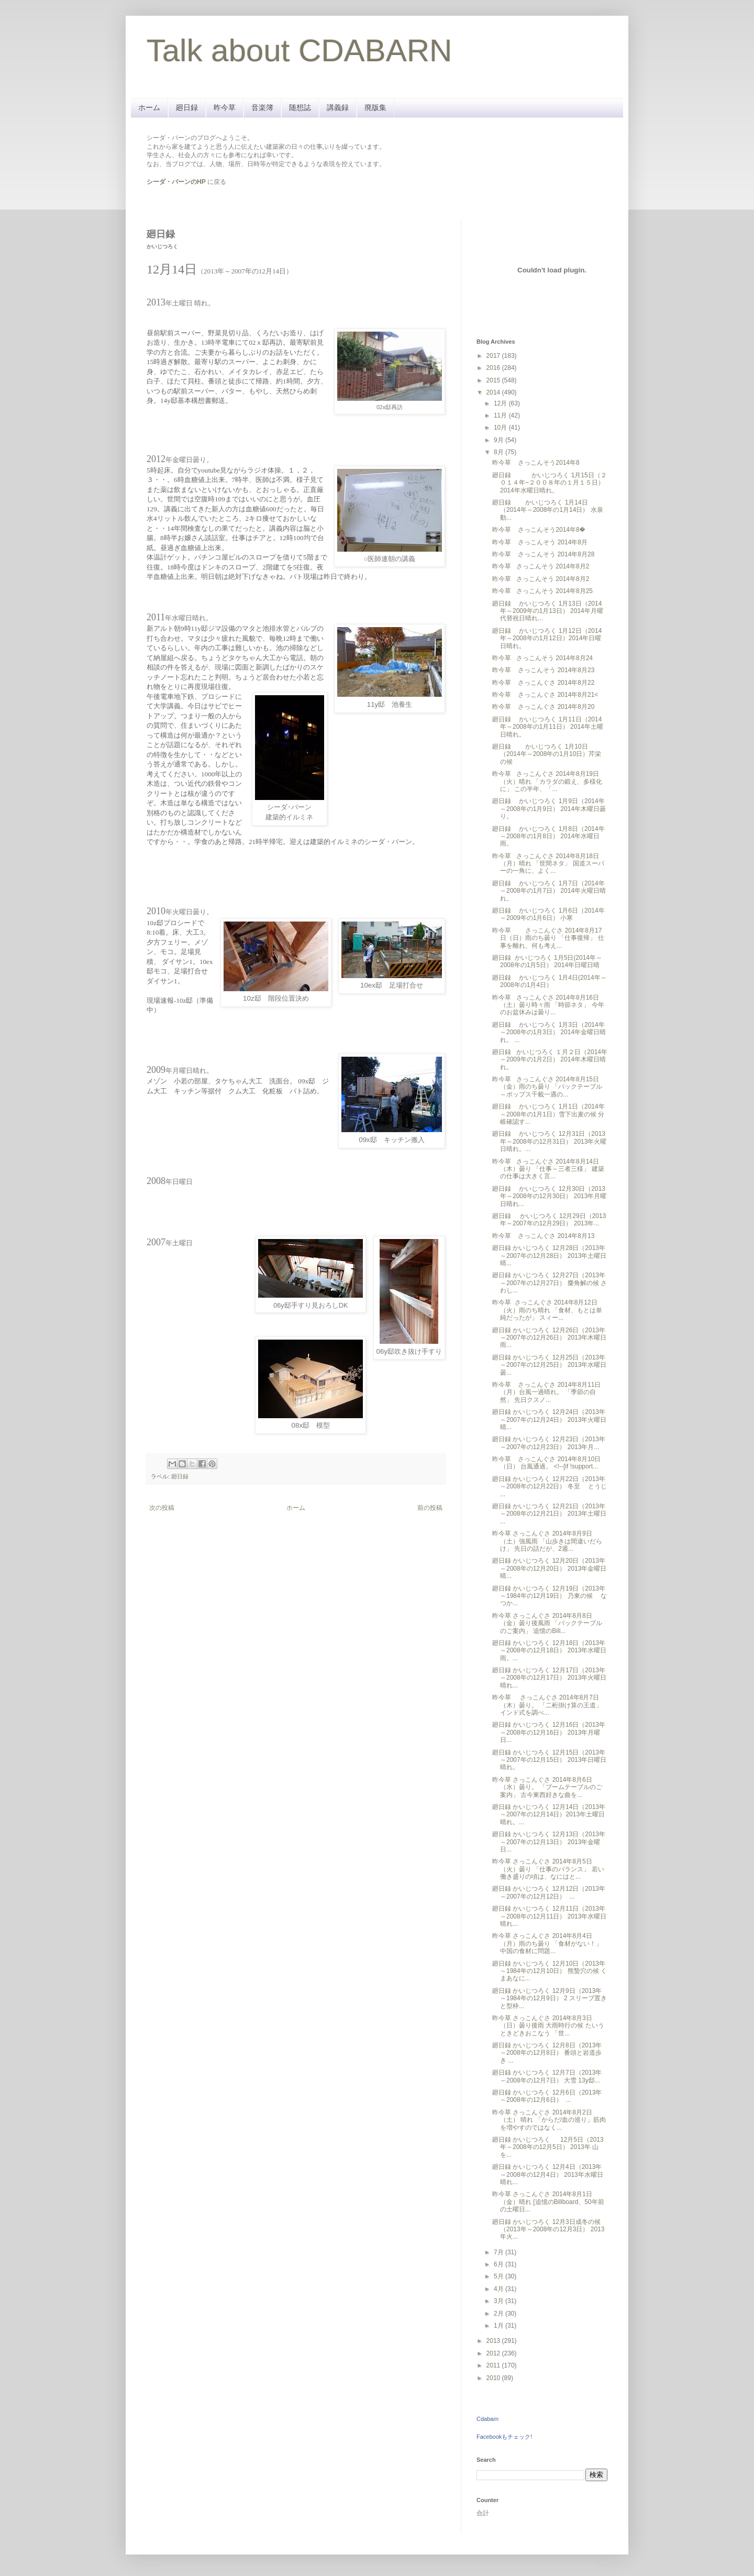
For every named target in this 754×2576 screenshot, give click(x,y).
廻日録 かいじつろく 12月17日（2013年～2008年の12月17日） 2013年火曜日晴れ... (549, 1678)
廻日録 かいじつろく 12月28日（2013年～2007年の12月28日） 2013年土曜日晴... (549, 1255)
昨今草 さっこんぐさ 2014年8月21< (545, 694)
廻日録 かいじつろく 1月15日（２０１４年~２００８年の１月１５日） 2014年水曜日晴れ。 (549, 483)
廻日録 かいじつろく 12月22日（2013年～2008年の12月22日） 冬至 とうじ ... (549, 1486)
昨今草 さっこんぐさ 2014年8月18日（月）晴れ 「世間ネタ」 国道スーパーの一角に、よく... (548, 863)
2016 (494, 367)
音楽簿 (262, 107)
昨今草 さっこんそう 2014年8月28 (543, 554)
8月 (499, 452)
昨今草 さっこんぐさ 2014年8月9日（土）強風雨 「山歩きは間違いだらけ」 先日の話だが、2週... (547, 1541)
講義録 (338, 107)
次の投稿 (161, 1507)
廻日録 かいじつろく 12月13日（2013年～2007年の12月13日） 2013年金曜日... (548, 1841)
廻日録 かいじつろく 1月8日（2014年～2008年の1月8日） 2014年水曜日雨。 (548, 836)
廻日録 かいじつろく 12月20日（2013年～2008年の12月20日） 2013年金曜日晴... (549, 1568)
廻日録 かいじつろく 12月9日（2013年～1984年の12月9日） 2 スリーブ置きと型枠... (549, 1998)
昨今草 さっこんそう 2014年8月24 (542, 658)
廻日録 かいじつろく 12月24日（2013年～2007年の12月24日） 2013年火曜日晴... (549, 1419)
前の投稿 (429, 1507)
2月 (499, 2313)
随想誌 (300, 107)
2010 (494, 2378)
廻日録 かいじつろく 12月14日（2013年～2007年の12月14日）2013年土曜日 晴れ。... (548, 1814)
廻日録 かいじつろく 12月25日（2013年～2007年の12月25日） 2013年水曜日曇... (549, 1365)
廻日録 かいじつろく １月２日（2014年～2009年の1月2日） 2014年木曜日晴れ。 (549, 1059)
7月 (499, 2252)
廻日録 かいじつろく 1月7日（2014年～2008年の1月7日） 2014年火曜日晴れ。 (549, 891)
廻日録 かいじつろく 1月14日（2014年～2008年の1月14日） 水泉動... (547, 510)
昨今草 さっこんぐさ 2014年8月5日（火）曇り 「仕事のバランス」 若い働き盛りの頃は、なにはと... (548, 1869)
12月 (501, 403)
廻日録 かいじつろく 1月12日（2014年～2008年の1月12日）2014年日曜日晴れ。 (547, 638)
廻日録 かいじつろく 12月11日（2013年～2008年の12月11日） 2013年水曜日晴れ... (549, 1916)
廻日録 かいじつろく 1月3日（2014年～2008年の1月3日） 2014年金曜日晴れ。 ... (549, 1032)
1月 (499, 2325)
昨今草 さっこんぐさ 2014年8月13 (543, 1236)
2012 (494, 2353)
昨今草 (225, 107)
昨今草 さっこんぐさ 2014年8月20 (543, 706)
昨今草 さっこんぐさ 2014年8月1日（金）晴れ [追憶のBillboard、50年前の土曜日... (548, 2201)
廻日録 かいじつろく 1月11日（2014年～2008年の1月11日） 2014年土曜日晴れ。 (547, 727)
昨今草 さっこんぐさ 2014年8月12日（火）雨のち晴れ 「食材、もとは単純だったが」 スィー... (547, 1310)
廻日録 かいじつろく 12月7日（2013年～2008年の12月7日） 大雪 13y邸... (547, 2076)
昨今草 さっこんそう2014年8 (536, 462)
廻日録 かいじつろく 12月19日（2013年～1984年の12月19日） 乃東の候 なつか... (549, 1596)
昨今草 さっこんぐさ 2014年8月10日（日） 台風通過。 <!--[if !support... (546, 1462)
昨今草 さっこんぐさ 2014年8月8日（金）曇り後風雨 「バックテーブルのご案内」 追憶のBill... (547, 1623)
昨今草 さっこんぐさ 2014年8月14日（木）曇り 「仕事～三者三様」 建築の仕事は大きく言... (548, 1169)
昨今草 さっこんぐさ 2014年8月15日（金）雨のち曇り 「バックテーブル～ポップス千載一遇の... (547, 1087)
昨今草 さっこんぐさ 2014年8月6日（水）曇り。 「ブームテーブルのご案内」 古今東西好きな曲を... (547, 1787)
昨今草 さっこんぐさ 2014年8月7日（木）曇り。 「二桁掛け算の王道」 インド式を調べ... (547, 1705)
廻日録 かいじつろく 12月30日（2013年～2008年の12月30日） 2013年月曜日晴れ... (549, 1196)
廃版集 (375, 107)
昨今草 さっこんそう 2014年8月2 (540, 566)
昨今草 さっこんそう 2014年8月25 (542, 591)
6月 (499, 2264)
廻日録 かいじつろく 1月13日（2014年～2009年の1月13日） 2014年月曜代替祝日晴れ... (547, 611)
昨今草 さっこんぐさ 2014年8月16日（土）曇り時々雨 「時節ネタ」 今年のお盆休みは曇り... (548, 1005)
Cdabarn (487, 2419)
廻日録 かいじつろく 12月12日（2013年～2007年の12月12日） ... (548, 1892)
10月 (501, 427)
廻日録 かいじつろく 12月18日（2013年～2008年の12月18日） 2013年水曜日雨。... (549, 1650)
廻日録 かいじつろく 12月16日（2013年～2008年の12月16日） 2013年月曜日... (548, 1732)
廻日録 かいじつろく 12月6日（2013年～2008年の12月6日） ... (547, 2096)
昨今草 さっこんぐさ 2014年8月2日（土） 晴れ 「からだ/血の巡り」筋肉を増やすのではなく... (549, 2120)
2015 (494, 380)
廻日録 (187, 107)
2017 (494, 355)
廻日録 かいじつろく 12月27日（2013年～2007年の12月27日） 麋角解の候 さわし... (549, 1282)
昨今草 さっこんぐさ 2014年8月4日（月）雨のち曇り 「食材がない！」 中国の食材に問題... (547, 1943)
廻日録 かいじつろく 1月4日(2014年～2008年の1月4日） (549, 981)
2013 (494, 2340)
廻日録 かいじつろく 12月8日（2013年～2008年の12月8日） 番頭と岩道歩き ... (547, 2053)
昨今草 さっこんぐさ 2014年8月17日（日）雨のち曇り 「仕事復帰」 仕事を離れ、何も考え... (548, 938)
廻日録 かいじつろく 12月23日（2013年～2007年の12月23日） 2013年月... (548, 1442)
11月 (501, 415)
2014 (494, 392)
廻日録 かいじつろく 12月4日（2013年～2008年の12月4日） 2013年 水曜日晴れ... (547, 2174)
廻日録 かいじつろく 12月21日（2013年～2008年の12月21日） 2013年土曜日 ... (549, 1514)
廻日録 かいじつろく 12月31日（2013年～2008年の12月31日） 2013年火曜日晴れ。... (549, 1141)
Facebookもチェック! (504, 2437)
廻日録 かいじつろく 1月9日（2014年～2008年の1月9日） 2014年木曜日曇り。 (549, 808)
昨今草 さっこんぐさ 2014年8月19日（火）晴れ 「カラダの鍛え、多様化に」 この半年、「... (547, 781)
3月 (499, 2301)
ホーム (149, 107)
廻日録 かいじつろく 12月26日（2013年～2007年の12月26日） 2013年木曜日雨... (549, 1338)
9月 (499, 440)
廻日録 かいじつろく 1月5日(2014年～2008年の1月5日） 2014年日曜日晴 (547, 961)
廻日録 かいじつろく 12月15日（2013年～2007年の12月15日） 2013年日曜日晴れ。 (549, 1760)
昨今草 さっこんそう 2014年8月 (539, 542)
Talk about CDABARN (299, 50)
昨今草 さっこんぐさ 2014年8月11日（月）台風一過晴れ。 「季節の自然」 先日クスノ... (546, 1392)
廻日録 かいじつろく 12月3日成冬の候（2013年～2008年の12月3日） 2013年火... (548, 2229)
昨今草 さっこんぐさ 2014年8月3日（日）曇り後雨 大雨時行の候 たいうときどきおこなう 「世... (548, 2025)
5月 (499, 2276)
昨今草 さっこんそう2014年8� (538, 529)
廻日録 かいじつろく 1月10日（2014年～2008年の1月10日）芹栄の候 (546, 754)
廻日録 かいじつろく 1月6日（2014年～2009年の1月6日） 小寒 (548, 914)
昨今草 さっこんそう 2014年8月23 (543, 670)
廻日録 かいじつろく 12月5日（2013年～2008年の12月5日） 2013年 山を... (548, 2147)
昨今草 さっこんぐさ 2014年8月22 (543, 682)
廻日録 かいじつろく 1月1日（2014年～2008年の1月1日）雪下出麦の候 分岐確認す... (548, 1114)
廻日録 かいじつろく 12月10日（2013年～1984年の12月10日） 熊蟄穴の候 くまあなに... (549, 1971)
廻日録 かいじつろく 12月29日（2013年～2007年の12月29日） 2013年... (549, 1219)
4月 (499, 2289)
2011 (494, 2365)
